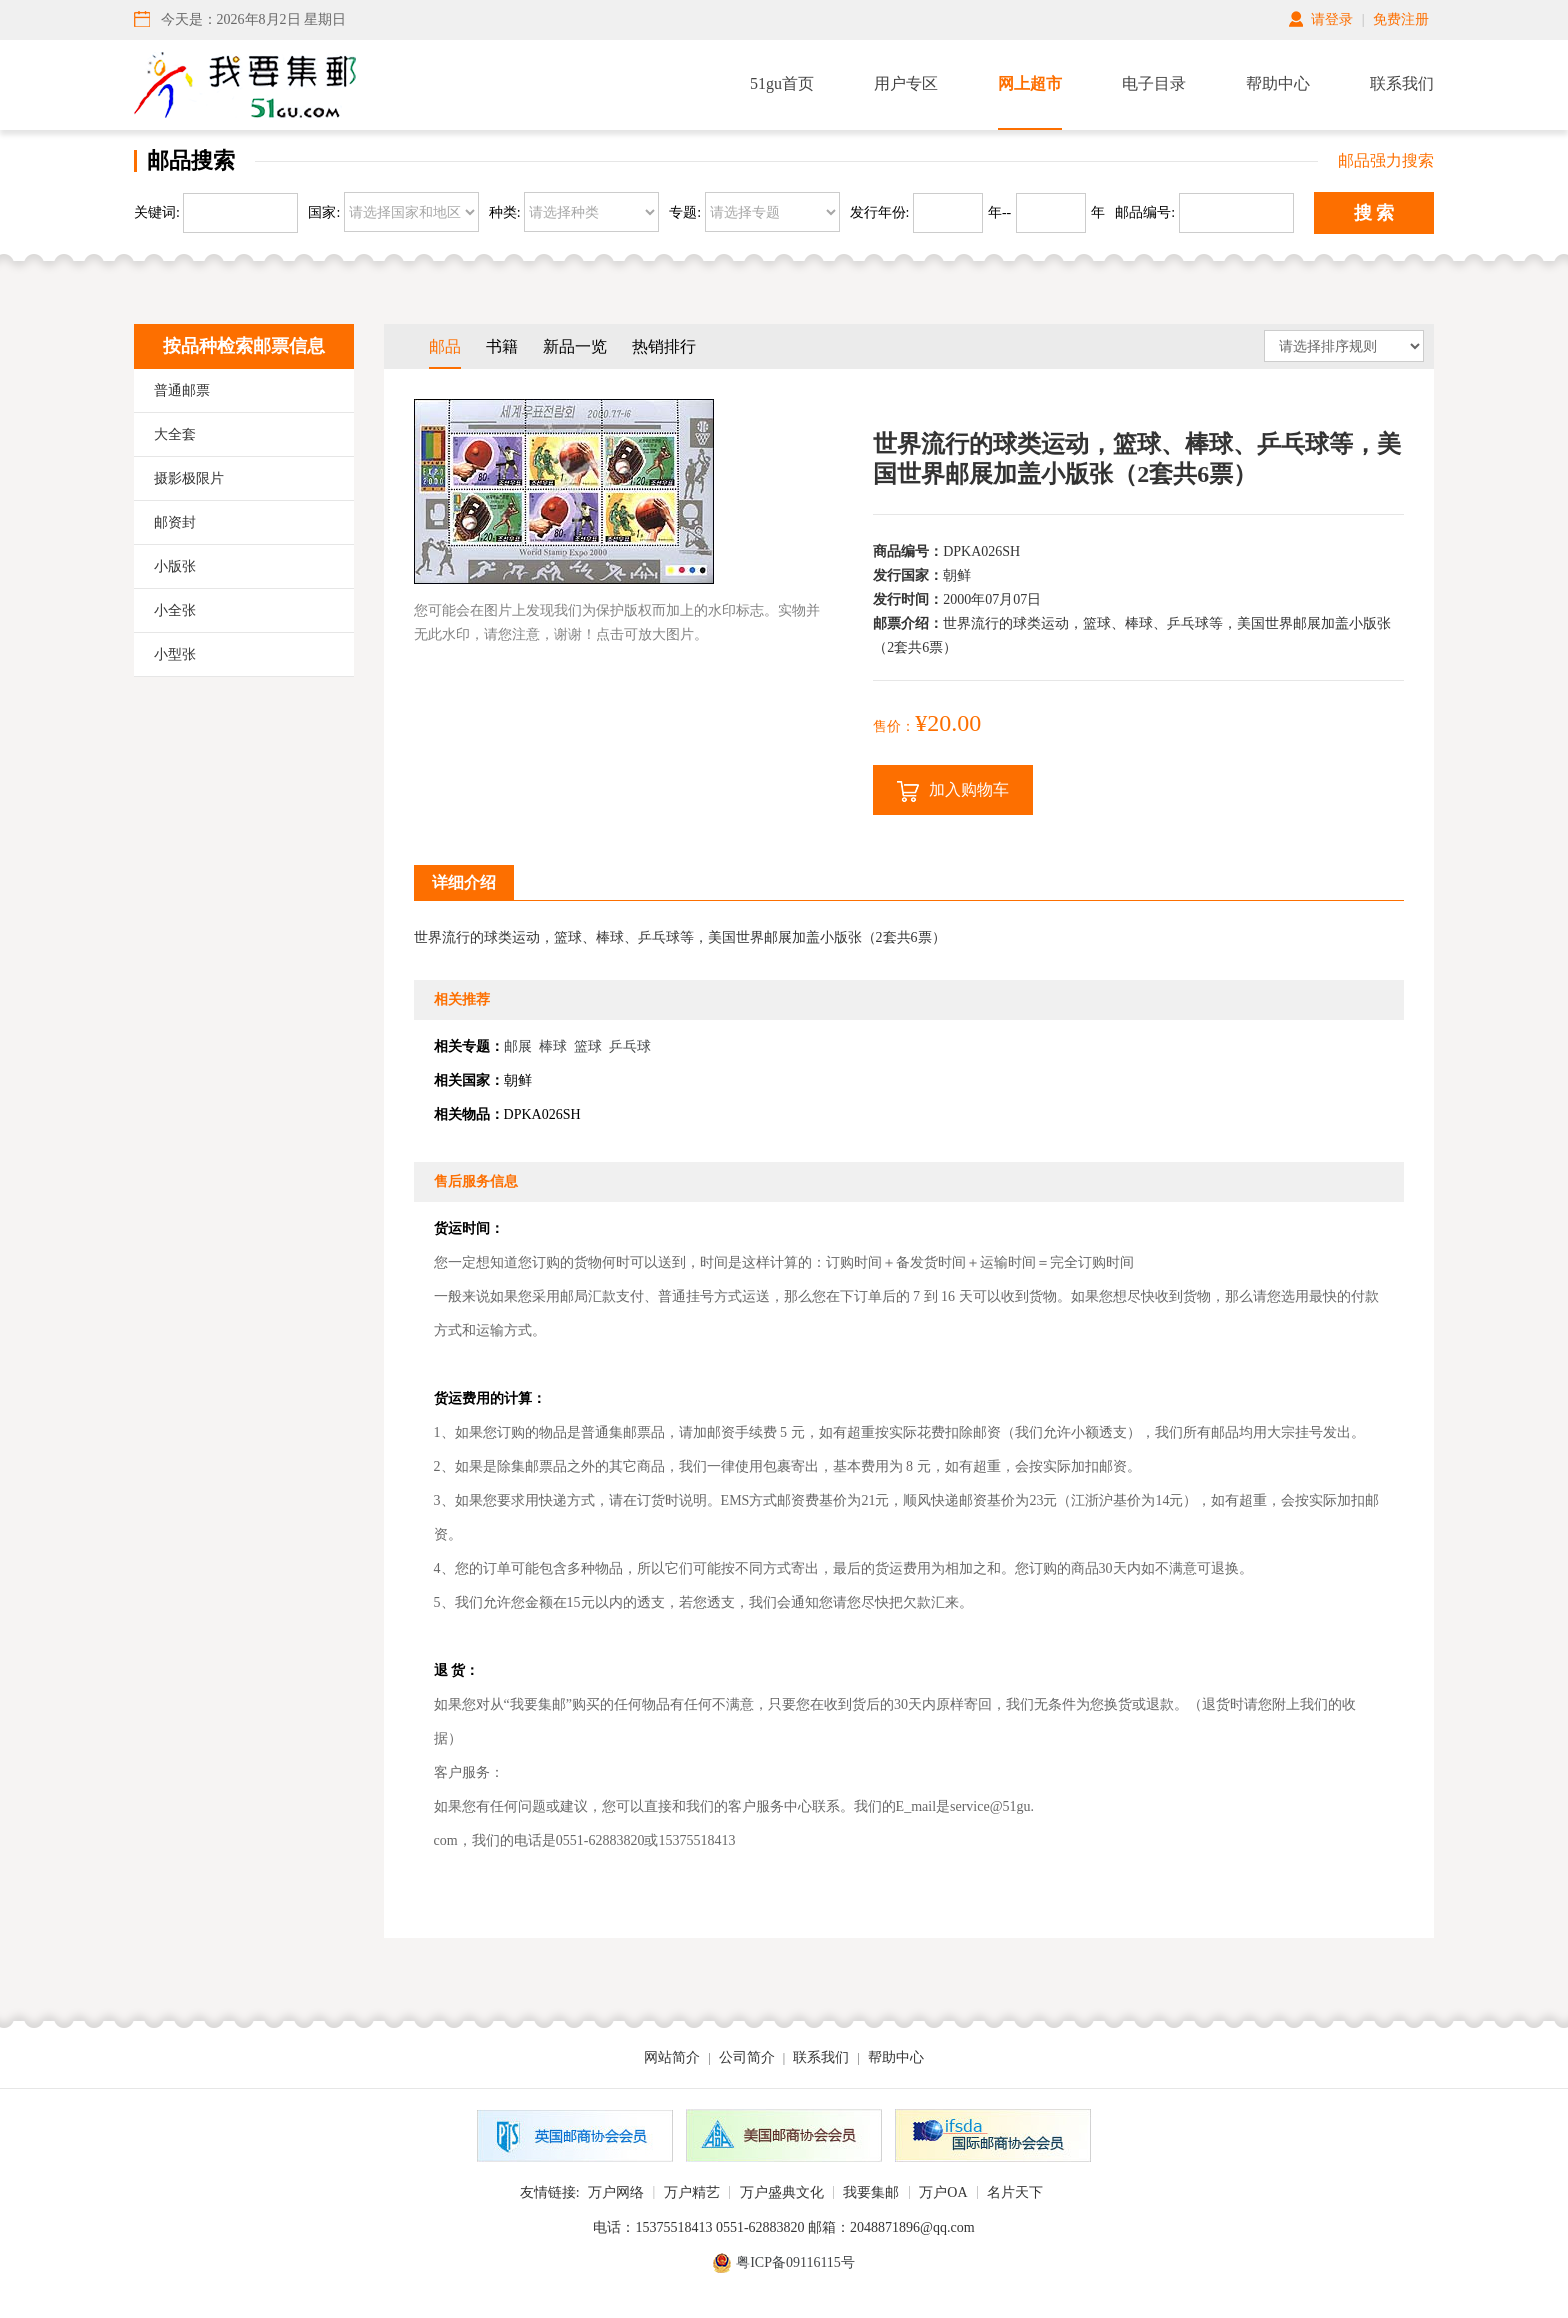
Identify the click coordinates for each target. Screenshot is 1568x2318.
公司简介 (747, 2057)
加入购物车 (953, 791)
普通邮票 (182, 390)
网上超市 (1030, 83)
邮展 (518, 1046)
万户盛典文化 (782, 2192)
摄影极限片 (189, 478)
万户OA (943, 2192)
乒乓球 (630, 1046)
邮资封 (175, 522)
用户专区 (906, 83)
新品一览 (575, 346)
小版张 (175, 566)
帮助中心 (1278, 83)
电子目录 (1154, 83)
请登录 (1332, 19)
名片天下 (1015, 2192)
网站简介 (672, 2057)
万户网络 (616, 2192)
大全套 (175, 434)
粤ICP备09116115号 (795, 2262)
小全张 (175, 610)
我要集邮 (871, 2192)
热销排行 (664, 346)
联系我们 (1402, 83)
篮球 (588, 1046)
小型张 (175, 654)
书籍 (502, 346)
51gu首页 (782, 83)
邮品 (445, 346)
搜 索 (1374, 213)
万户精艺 (692, 2192)
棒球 (553, 1046)
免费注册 (1401, 19)
